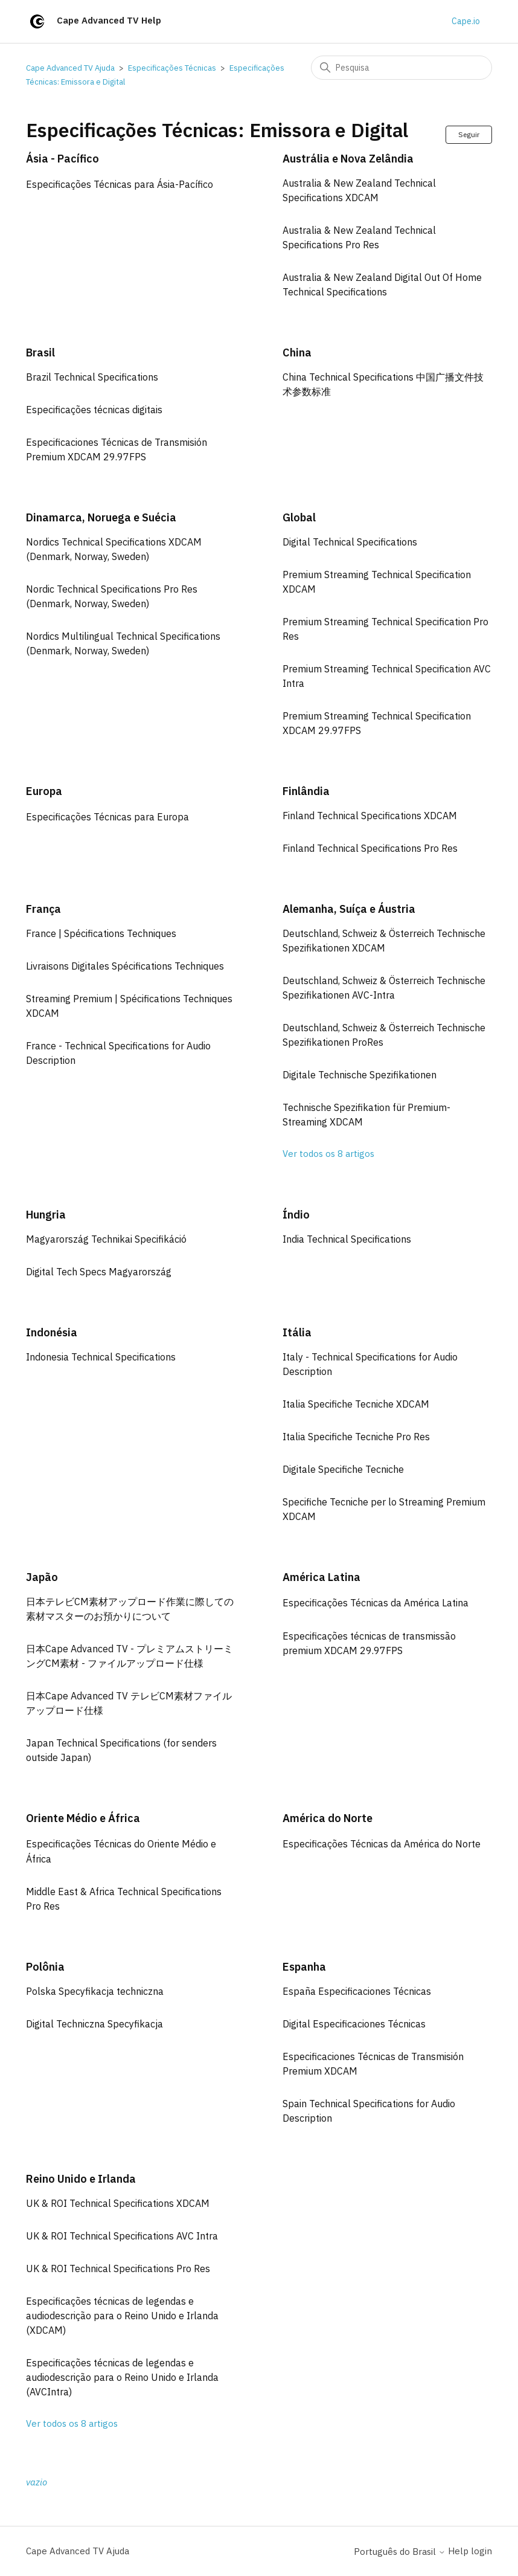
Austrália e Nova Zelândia (348, 159)
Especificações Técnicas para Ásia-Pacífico (119, 184)
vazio (36, 2482)
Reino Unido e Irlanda (81, 2179)
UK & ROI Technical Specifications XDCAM (117, 2203)
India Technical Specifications (347, 1239)
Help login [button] (470, 2551)
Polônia (45, 1967)
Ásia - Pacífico (62, 159)
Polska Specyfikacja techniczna (95, 1991)
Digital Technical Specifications (350, 542)
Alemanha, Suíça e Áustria (349, 909)
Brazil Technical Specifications (92, 377)
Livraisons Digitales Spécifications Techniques (125, 966)
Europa (44, 791)
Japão (42, 1577)
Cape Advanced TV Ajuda (70, 68)
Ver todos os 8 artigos (328, 1153)
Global (299, 517)
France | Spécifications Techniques (101, 933)
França (43, 909)
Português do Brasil (400, 2551)
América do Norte (328, 1818)
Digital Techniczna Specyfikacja (94, 2024)
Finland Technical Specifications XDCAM (370, 816)
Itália (297, 1332)
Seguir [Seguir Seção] (468, 134)
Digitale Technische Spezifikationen (359, 1075)
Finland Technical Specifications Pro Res (370, 848)
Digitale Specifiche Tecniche (343, 1469)
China (297, 352)
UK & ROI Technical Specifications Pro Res (118, 2268)
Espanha (304, 1967)
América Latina (321, 1577)
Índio (296, 1215)
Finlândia (306, 791)
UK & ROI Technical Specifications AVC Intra (122, 2236)
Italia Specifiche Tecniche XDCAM (356, 1404)
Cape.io (466, 21)
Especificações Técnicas (172, 68)
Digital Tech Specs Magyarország (98, 1272)
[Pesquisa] (401, 68)
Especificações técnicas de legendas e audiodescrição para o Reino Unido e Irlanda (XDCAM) (122, 2315)
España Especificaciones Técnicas (357, 1991)
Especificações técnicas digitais (94, 410)
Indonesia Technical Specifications (101, 1357)
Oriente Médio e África (83, 1818)
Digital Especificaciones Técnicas (354, 2024)
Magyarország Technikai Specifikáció (106, 1239)
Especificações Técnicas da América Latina (375, 1603)
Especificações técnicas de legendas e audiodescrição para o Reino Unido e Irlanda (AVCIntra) (122, 2377)
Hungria (46, 1215)
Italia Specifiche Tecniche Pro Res (356, 1437)
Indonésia (51, 1332)
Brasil (40, 352)
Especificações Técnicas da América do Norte (382, 1844)
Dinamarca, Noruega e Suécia (101, 517)
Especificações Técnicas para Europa (107, 817)
